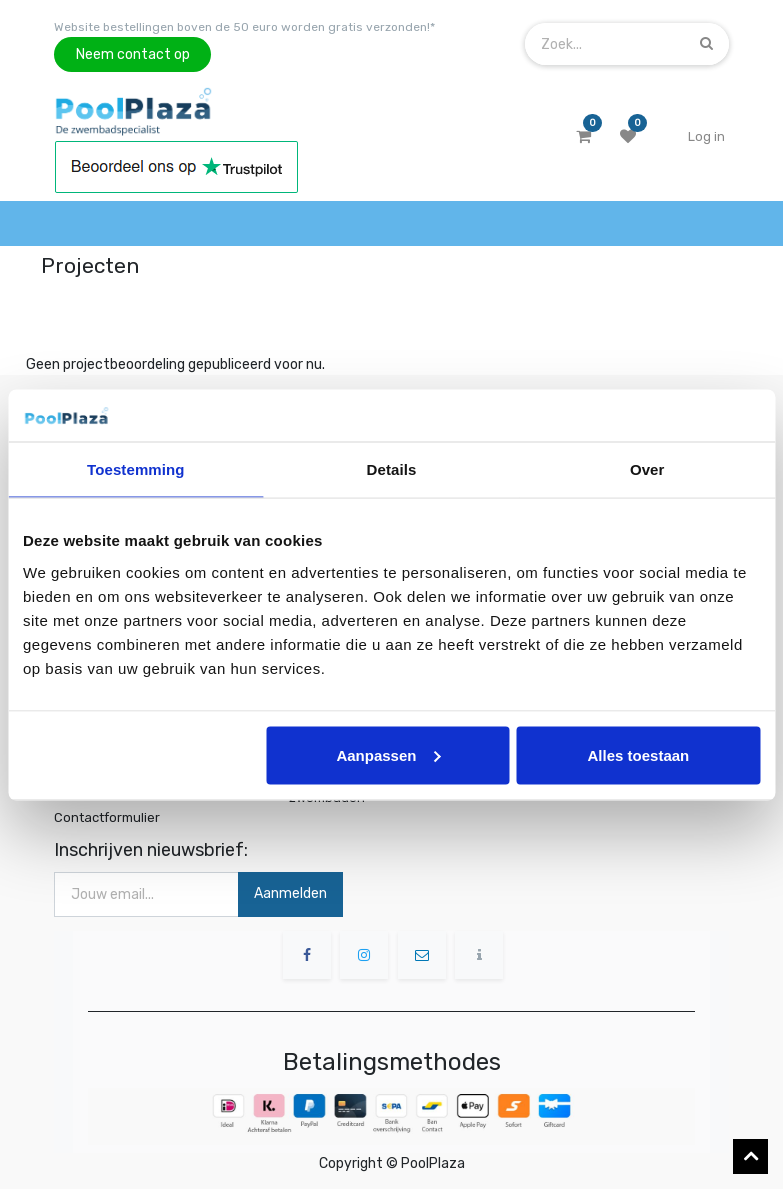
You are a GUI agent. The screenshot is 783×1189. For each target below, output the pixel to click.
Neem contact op (133, 54)
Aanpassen (388, 754)
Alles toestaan (639, 754)
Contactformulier (107, 817)
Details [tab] (392, 469)
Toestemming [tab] (136, 469)
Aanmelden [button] (290, 893)
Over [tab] (647, 469)
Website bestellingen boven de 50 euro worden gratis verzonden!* (244, 27)
